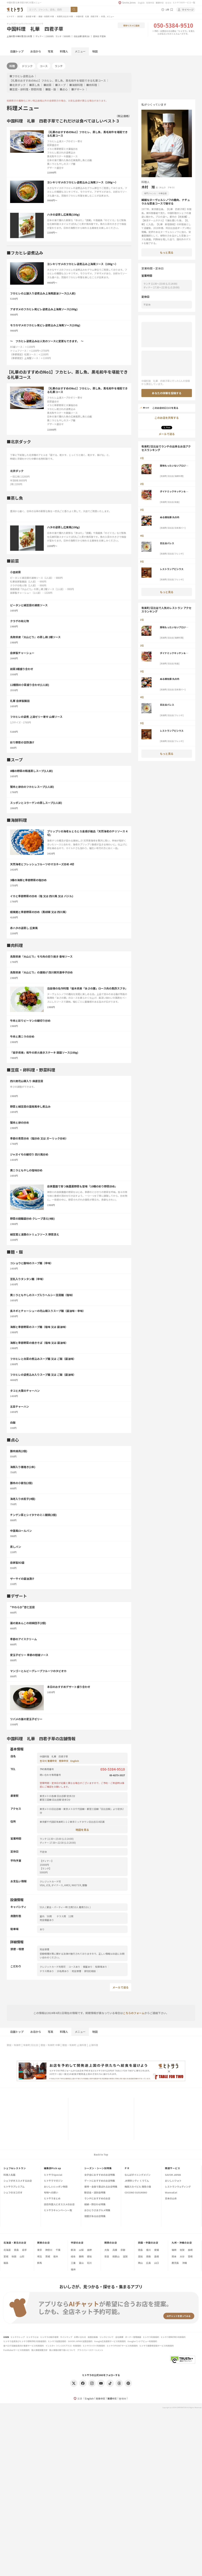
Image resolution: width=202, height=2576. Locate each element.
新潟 (73, 2250)
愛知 (89, 2256)
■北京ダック (17, 85)
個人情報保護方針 (39, 2350)
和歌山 (116, 2256)
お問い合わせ (80, 2337)
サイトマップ (66, 2337)
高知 (140, 2256)
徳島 (140, 2250)
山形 (22, 2256)
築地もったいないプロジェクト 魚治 (174, 465)
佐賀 (182, 2250)
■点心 (64, 89)
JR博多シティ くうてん (137, 2180)
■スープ (60, 85)
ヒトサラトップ (18, 2337)
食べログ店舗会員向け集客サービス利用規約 (23, 2345)
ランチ (59, 66)
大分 (182, 2256)
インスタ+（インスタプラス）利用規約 (63, 2345)
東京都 (20, 16)
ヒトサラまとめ (52, 2198)
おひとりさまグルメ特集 (97, 2210)
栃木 (55, 2256)
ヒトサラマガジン (53, 2180)
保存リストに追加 (131, 25)
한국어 (168, 2)
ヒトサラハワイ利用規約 (94, 2345)
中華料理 (19, 36)
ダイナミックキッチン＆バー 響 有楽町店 (174, 491)
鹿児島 (175, 2263)
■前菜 (47, 85)
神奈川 (48, 2250)
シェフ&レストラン (15, 2168)
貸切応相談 (90, 1971)
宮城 (6, 2256)
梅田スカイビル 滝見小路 (138, 2186)
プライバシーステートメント (90, 2350)
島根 (156, 2256)
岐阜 (73, 2256)
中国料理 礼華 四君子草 (87, 16)
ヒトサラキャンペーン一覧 (58, 2210)
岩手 (24, 2250)
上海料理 (11, 36)
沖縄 (184, 2263)
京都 (123, 2250)
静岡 (81, 2256)
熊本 (174, 2256)
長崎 (190, 2250)
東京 (39, 2250)
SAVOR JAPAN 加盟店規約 (80, 2341)
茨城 (47, 2256)
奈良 (106, 2256)
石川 (89, 2263)
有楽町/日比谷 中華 (65, 16)
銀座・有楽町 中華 (46, 16)
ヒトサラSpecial (53, 2175)
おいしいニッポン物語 (56, 2186)
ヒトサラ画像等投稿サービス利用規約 (156, 2345)
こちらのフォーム (133, 2013)
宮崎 (190, 2256)
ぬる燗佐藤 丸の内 (169, 517)
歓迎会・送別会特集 (95, 2192)
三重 (73, 2263)
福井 (73, 2269)
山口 (156, 2263)
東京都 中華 (31, 16)
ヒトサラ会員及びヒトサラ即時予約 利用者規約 (24, 2341)
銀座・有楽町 (14, 2045)
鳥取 (148, 2256)
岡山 (140, 2263)
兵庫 (114, 2250)
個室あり (87, 1966)
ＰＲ (127, 2168)
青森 (16, 2250)
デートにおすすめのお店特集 (99, 2180)
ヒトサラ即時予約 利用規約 (173, 2337)
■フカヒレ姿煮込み (21, 76)
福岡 (174, 2250)
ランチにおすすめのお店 (97, 2198)
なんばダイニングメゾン (137, 2175)
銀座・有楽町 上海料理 (74, 2045)
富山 (81, 2263)
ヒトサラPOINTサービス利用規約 (122, 2345)
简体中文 (150, 2)
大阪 (106, 2250)
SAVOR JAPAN (173, 2175)
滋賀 (125, 2256)
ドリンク (27, 66)
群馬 (39, 2263)
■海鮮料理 (76, 85)
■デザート (78, 89)
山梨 (81, 2250)
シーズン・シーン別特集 (98, 2168)
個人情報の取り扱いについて (62, 2350)
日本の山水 (171, 2198)
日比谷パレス (167, 543)
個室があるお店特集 (95, 2216)
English (141, 2)
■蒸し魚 (34, 85)
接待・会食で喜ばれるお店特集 (100, 2186)
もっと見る (166, 252)
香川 (148, 2250)
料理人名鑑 (9, 2175)
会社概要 (119, 2337)
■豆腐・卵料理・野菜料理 (25, 89)
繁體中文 (160, 2)
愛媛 (156, 2250)
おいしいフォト (173, 2180)
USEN (6, 2337)
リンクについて (106, 2337)
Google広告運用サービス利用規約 (110, 2341)
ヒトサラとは (32, 2337)
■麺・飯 (50, 89)
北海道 (7, 2250)
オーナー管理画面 (133, 2337)
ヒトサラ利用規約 (151, 2337)
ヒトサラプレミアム (14, 2186)
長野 (89, 2250)
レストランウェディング (178, 2186)
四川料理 (28, 36)
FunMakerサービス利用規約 (16, 2350)
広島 (148, 2263)
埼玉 (39, 2256)
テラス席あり (47, 1971)
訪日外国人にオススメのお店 (59, 2204)
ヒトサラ (10, 16)
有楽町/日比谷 (30, 2045)
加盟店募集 (93, 2337)
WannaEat (171, 2192)
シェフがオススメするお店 (18, 2180)
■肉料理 (91, 85)
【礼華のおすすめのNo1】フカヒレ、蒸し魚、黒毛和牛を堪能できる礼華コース (57, 80)
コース (44, 66)
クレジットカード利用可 (53, 1966)
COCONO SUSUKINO (136, 2192)
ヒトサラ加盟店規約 (57, 2341)
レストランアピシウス (171, 569)
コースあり (74, 1966)
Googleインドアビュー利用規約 (142, 2341)
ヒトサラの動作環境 (49, 2337)
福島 (6, 2263)
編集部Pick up (52, 2168)
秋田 (14, 2256)
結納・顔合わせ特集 (95, 2204)
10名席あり (63, 1971)
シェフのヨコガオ (13, 2192)
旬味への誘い (51, 2192)
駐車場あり (101, 1966)
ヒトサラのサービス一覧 (184, 2)
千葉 (58, 2250)
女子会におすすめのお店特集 (99, 2175)
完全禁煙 (76, 1971)
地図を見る (82, 1830)
